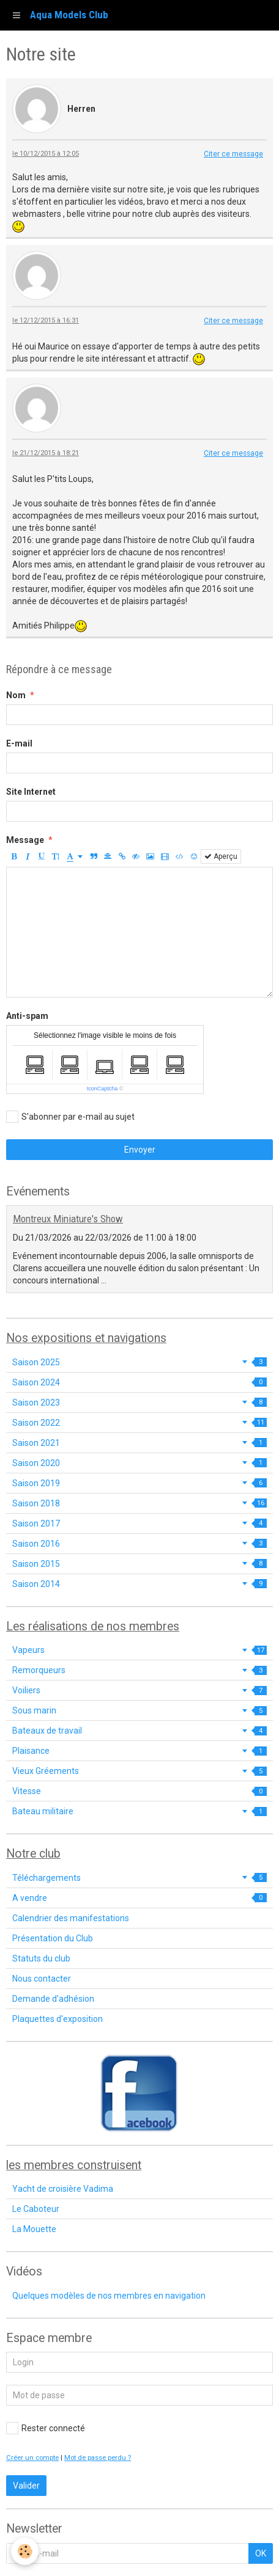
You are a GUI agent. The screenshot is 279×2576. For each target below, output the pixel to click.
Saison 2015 (139, 1564)
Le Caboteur (35, 2209)
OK (260, 2553)
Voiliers (139, 1690)
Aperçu (220, 856)
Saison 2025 (139, 1362)
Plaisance (139, 1751)
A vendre (139, 1898)
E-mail (19, 743)
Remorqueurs (139, 1670)
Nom (16, 695)
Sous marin (139, 1710)
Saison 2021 (139, 1443)
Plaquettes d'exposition (57, 2019)
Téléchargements (139, 1878)
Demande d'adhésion (53, 1999)
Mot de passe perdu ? (97, 2458)
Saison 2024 (139, 1382)
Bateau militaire (139, 1811)
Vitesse (139, 1791)
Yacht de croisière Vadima (62, 2189)
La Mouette (34, 2229)
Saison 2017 (139, 1523)
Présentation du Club (52, 1938)
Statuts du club (41, 1958)
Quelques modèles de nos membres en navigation (109, 2296)
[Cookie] (25, 2551)
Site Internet (31, 792)
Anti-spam (27, 1016)
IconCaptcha (102, 1088)
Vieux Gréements (139, 1771)
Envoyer (139, 1150)
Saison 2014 (139, 1584)
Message (25, 840)
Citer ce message (233, 154)
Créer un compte (32, 2458)
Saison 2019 (139, 1483)
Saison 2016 (139, 1544)
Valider (26, 2485)
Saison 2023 (139, 1402)
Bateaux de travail (139, 1730)
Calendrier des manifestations (70, 1918)
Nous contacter (41, 1978)
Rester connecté (45, 2428)
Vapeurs (139, 1650)
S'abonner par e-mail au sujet (70, 1117)
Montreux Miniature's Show (68, 1219)
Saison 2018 (139, 1503)
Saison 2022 (139, 1423)
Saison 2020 (139, 1463)
